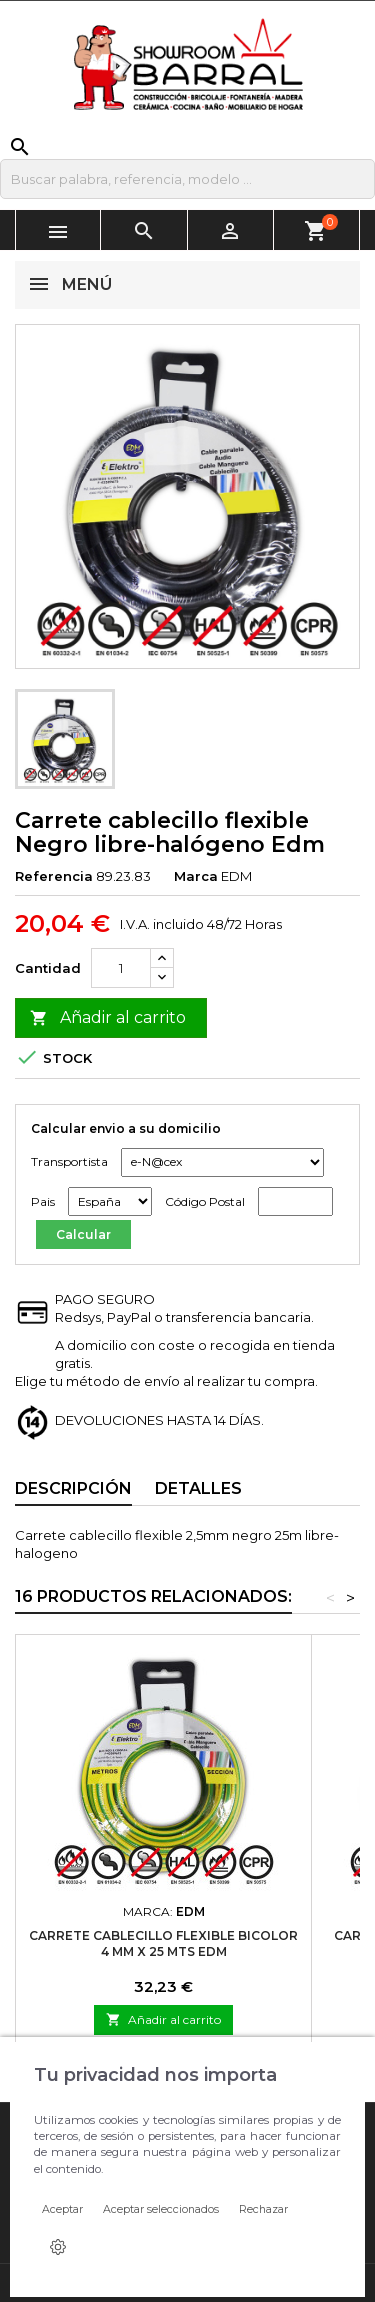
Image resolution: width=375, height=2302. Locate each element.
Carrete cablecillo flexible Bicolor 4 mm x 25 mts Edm (163, 1943)
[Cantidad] (121, 968)
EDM (236, 876)
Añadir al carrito (108, 1018)
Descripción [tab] (73, 1488)
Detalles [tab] (198, 1488)
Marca (196, 876)
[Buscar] (187, 179)
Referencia (54, 876)
